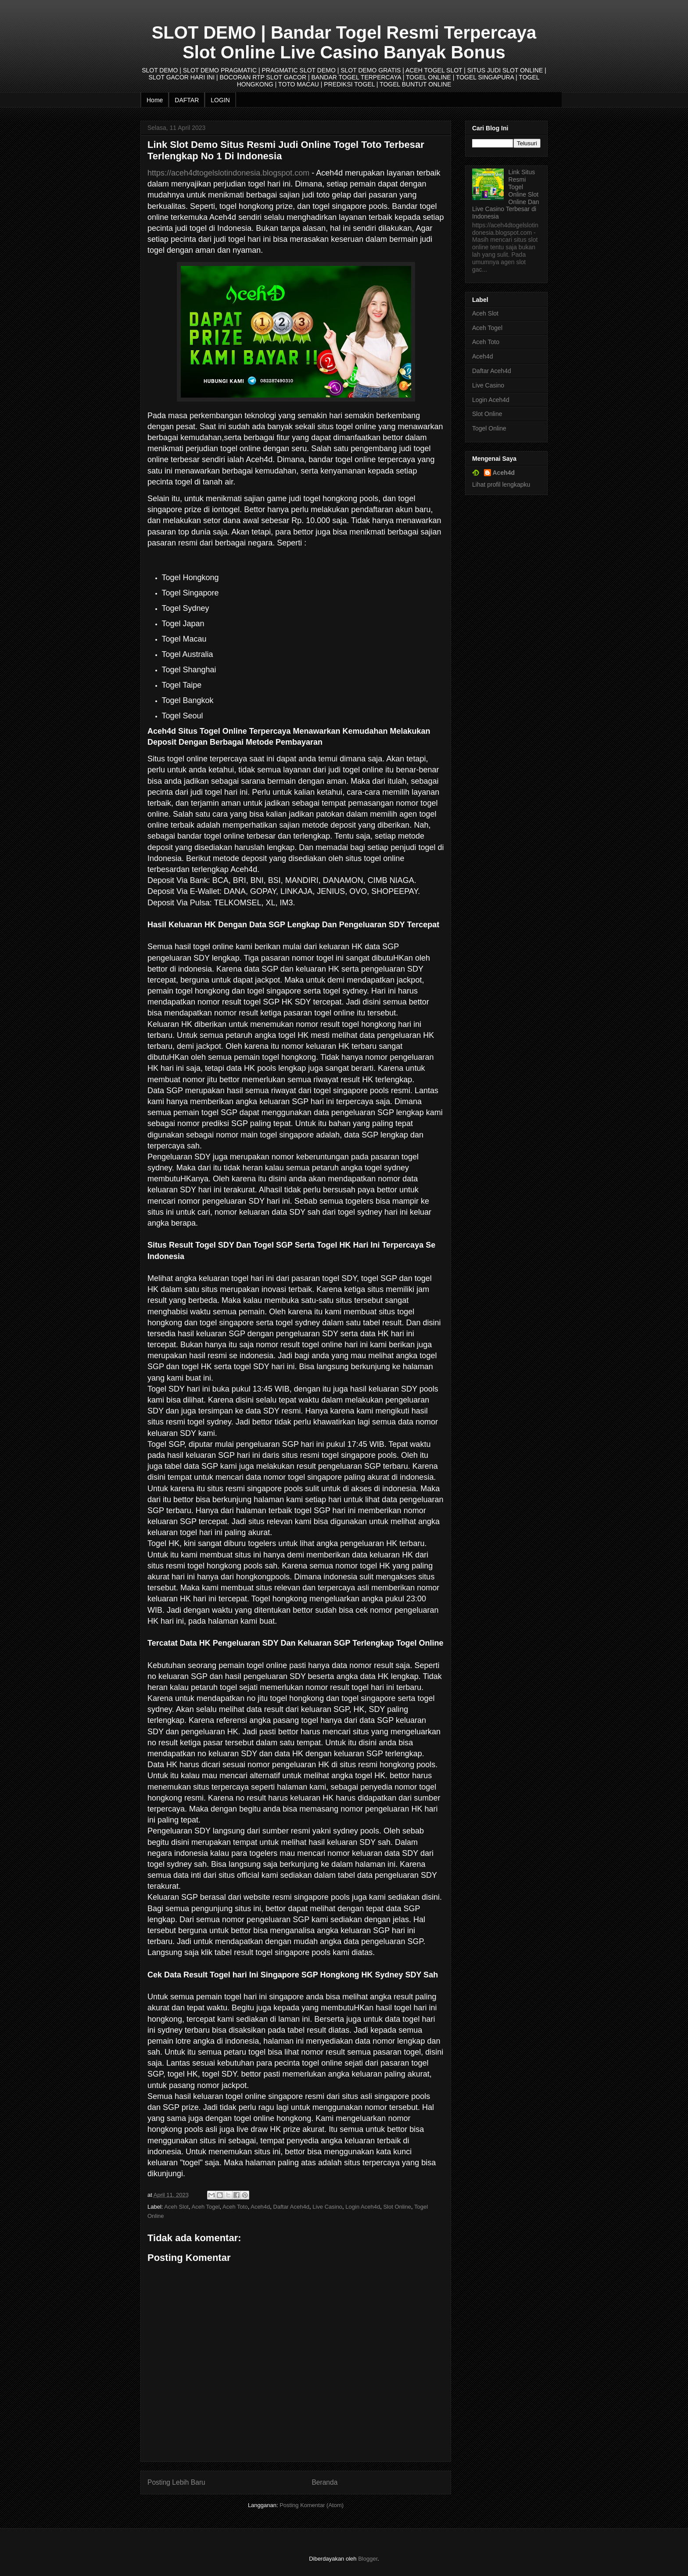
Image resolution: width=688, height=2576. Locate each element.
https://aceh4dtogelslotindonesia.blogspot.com (228, 173)
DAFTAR (187, 100)
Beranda (324, 2482)
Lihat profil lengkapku (501, 484)
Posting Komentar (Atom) (312, 2505)
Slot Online (397, 2206)
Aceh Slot (176, 2206)
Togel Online (489, 428)
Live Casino (327, 2206)
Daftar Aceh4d (291, 2206)
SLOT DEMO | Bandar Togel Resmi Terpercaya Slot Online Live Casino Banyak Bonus (344, 42)
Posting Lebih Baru (176, 2482)
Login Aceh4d (362, 2206)
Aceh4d (260, 2206)
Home (155, 100)
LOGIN (220, 100)
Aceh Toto (235, 2206)
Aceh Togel (206, 2206)
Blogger (367, 2558)
